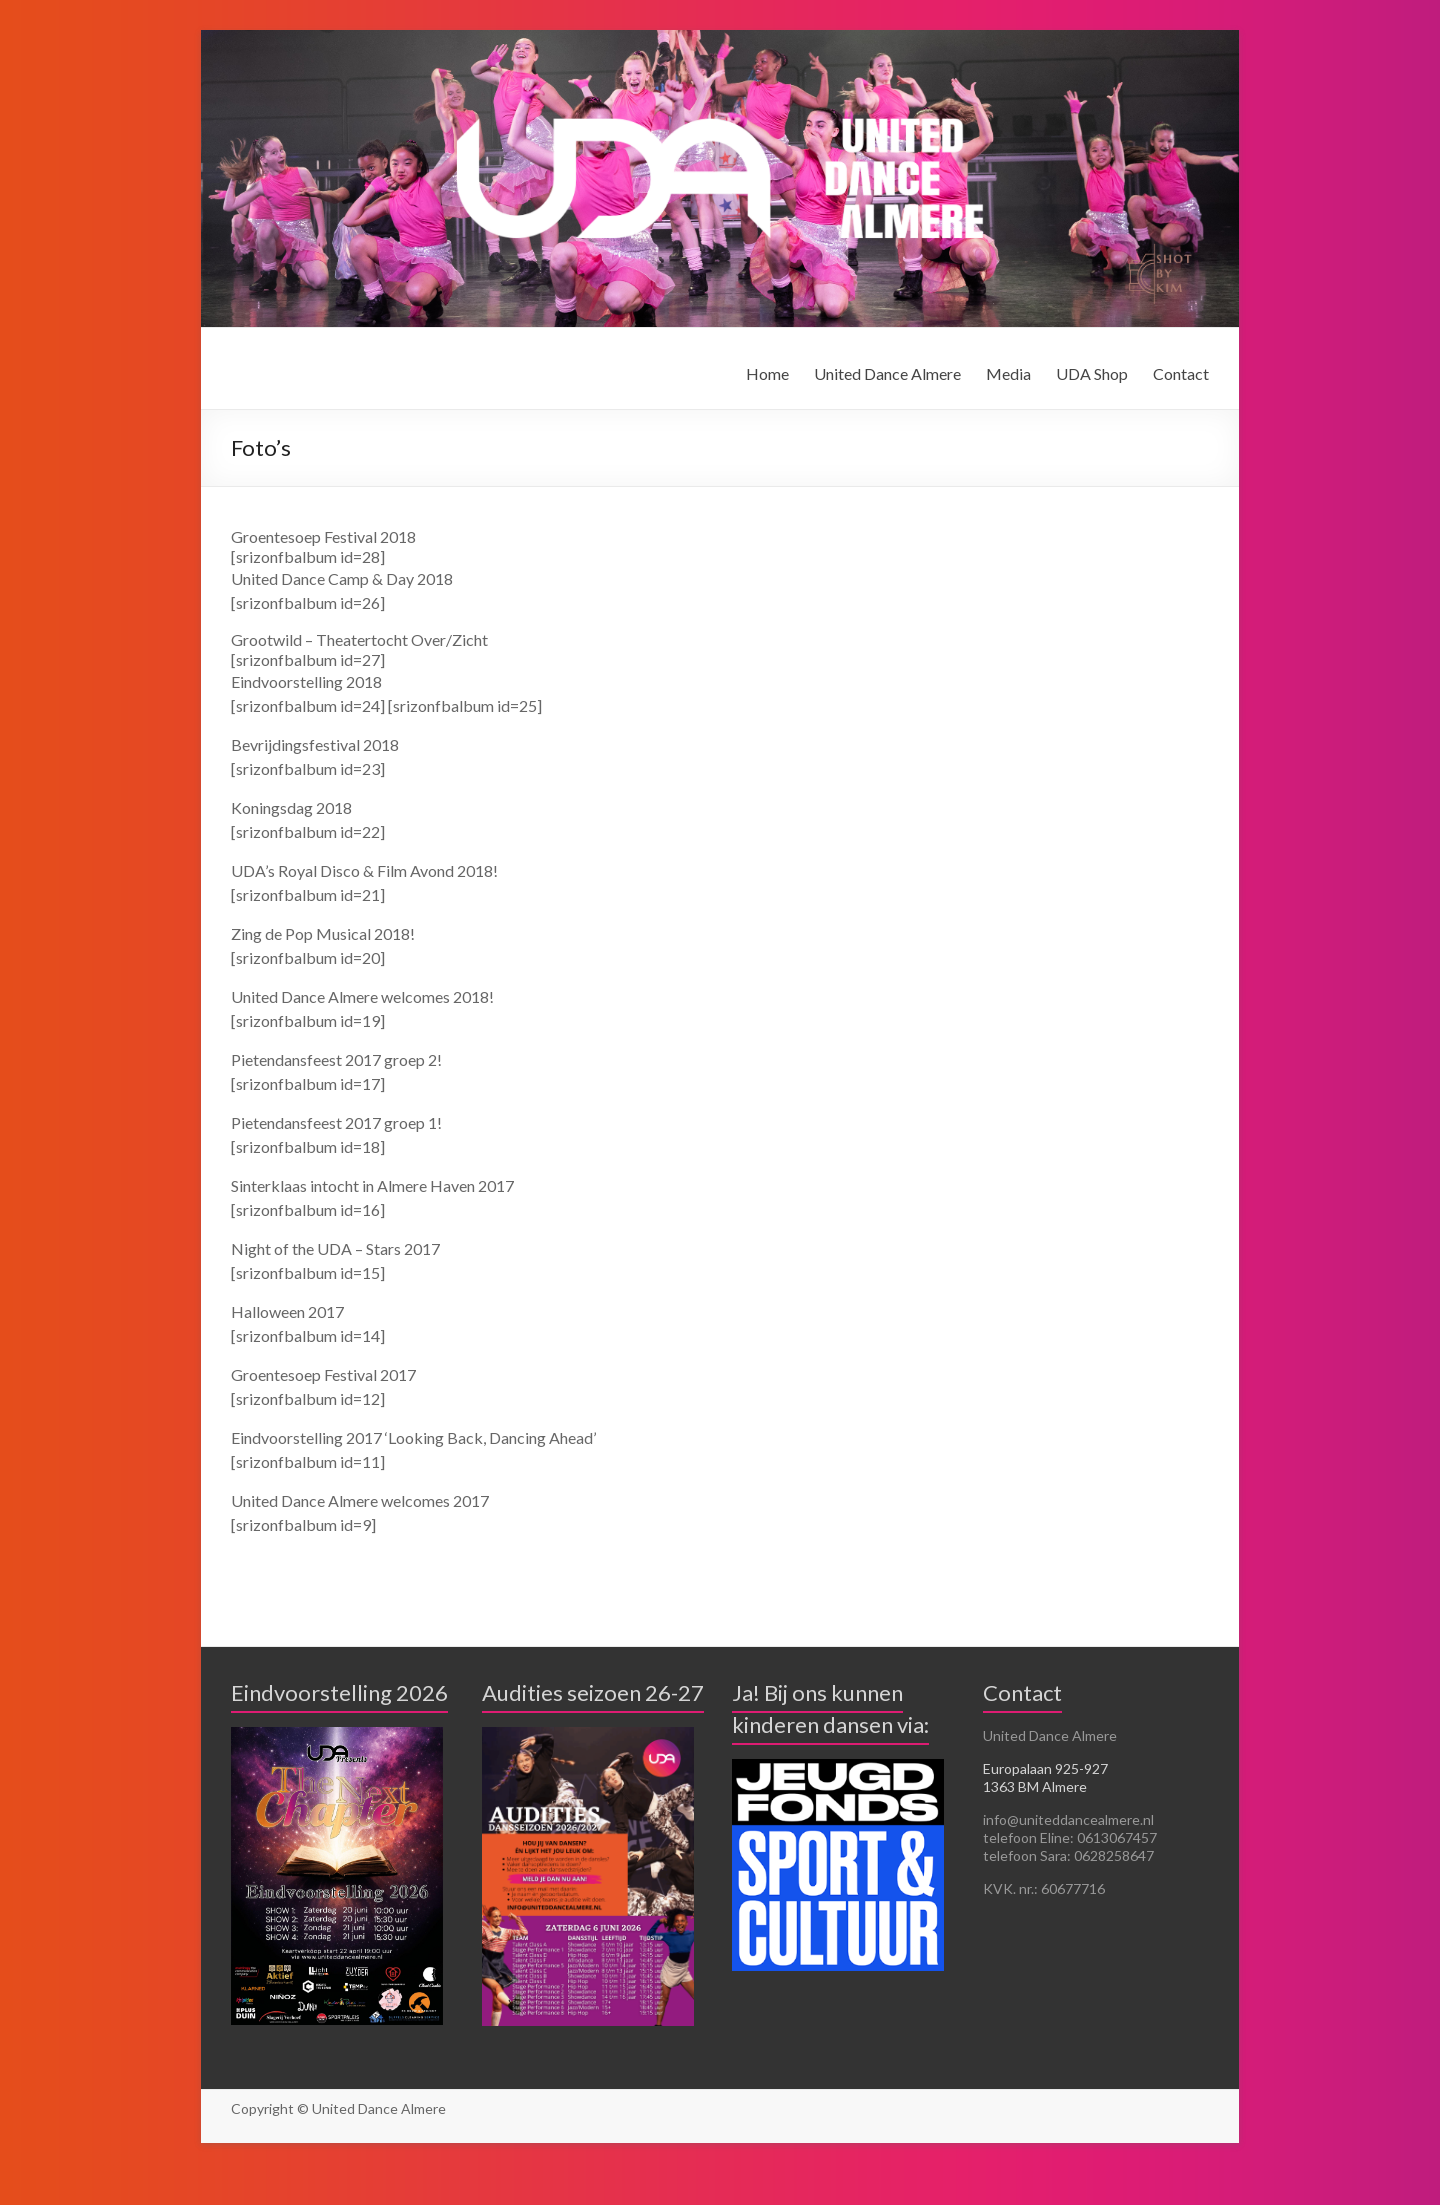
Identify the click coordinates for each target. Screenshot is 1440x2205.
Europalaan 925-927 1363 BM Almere (1045, 1777)
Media (1008, 373)
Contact (1181, 373)
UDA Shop (1092, 373)
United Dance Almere (887, 373)
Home (767, 373)
